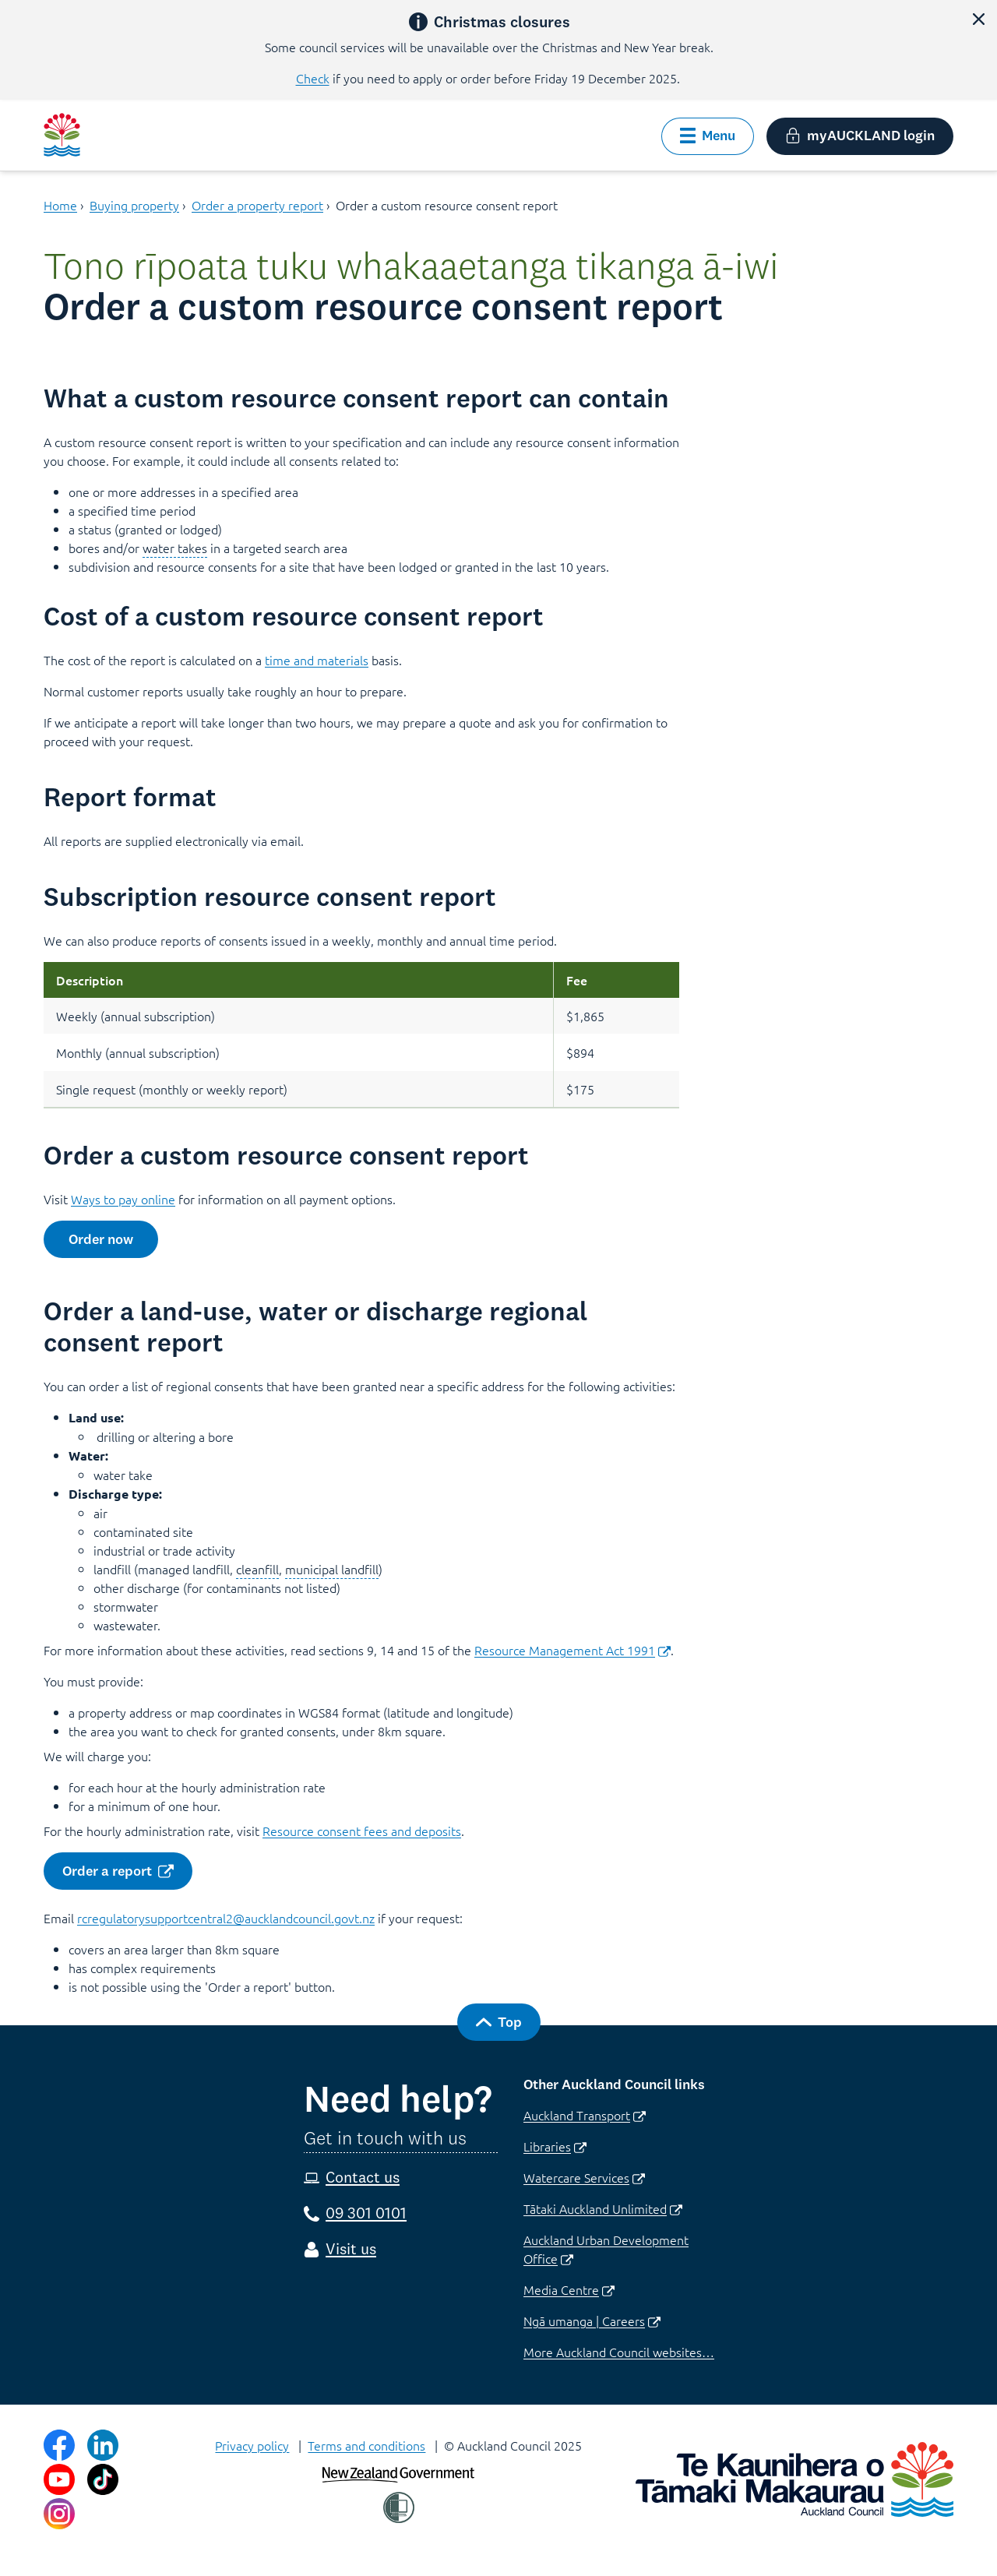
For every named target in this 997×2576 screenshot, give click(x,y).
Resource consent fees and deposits (361, 1830)
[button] (978, 18)
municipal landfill (332, 1568)
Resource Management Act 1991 (572, 1649)
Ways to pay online (123, 1198)
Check (312, 77)
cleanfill (257, 1568)
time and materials (316, 659)
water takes (175, 547)
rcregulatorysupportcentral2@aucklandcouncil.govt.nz (226, 1917)
